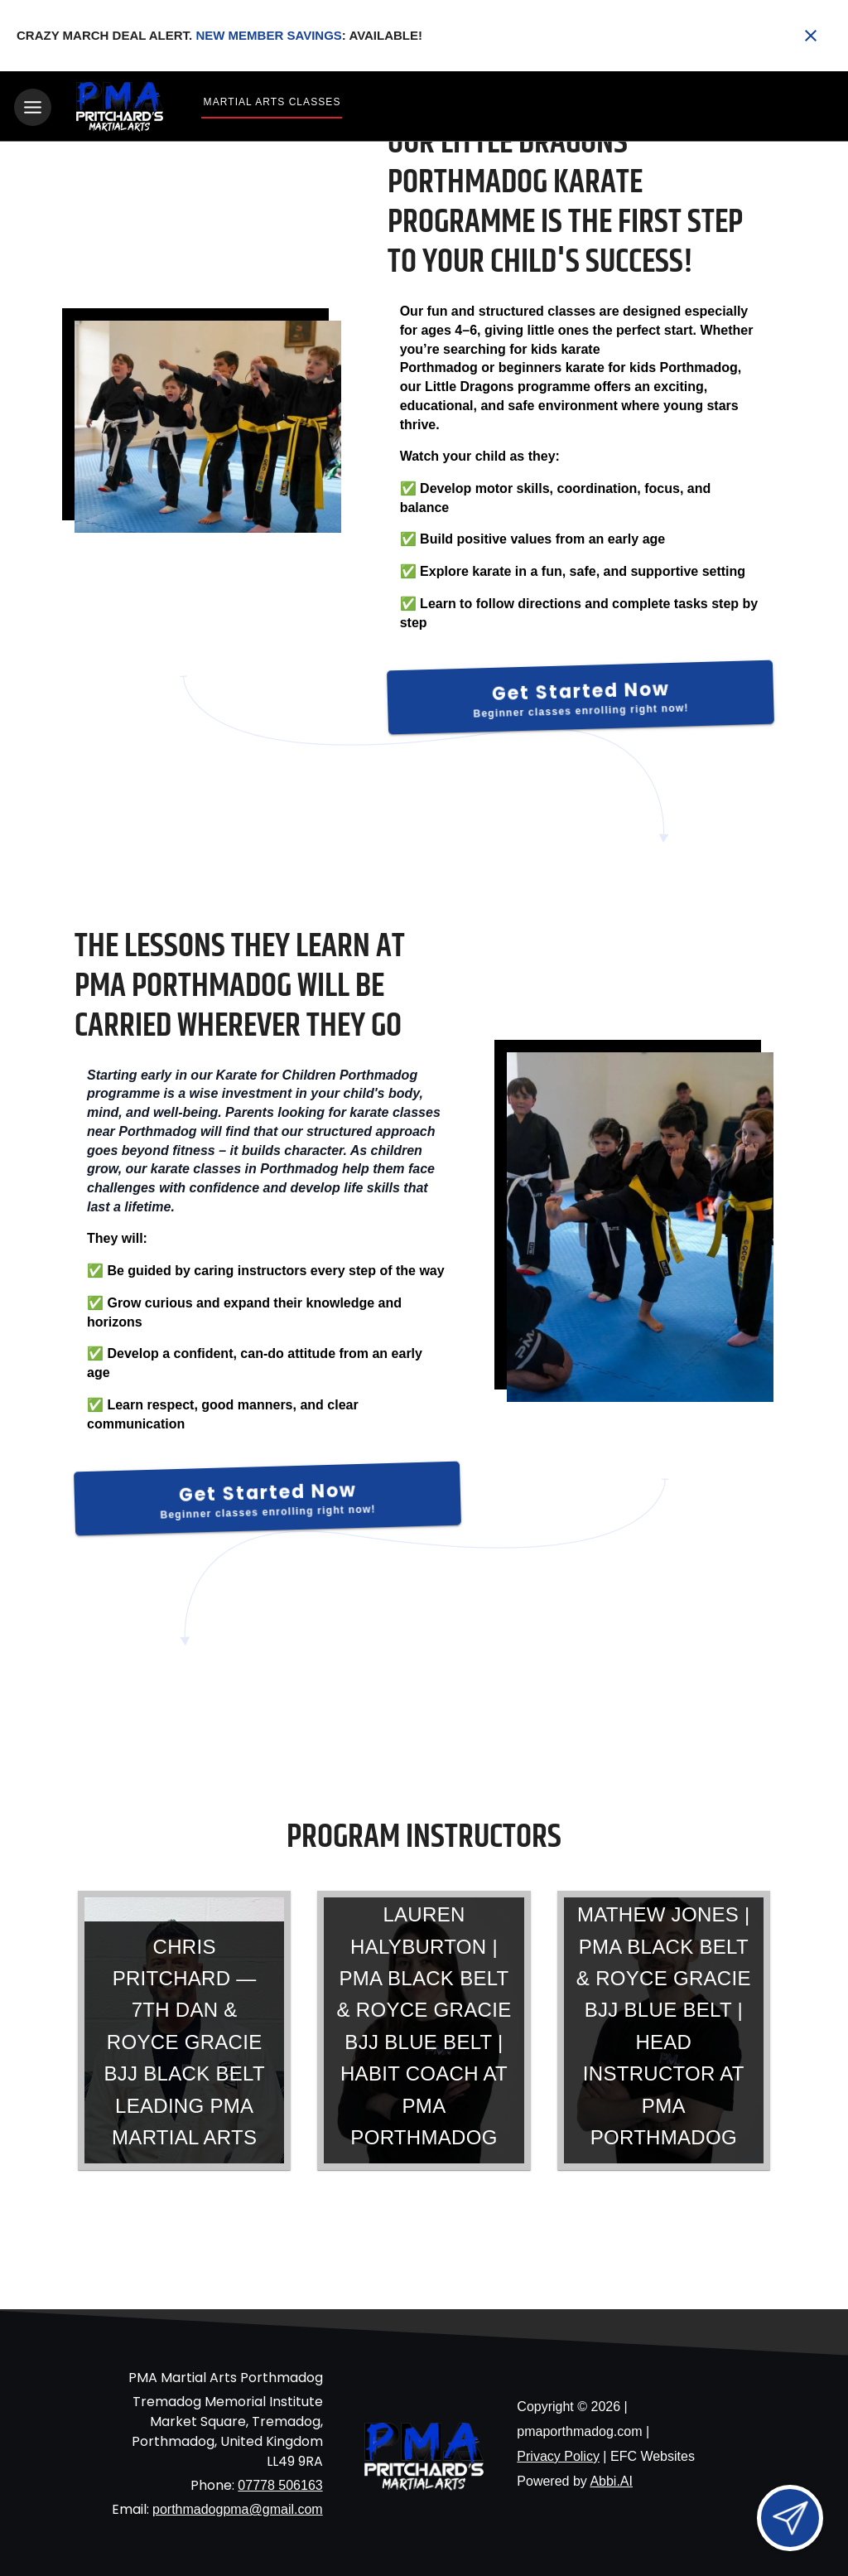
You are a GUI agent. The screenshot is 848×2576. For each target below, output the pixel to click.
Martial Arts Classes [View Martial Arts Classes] (272, 102)
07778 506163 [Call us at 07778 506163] (280, 2483)
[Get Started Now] (580, 694)
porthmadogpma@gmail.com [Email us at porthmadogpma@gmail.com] (237, 2507)
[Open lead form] (790, 2518)
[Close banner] (810, 35)
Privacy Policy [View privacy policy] (558, 2454)
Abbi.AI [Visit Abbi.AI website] (611, 2479)
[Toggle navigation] (32, 107)
